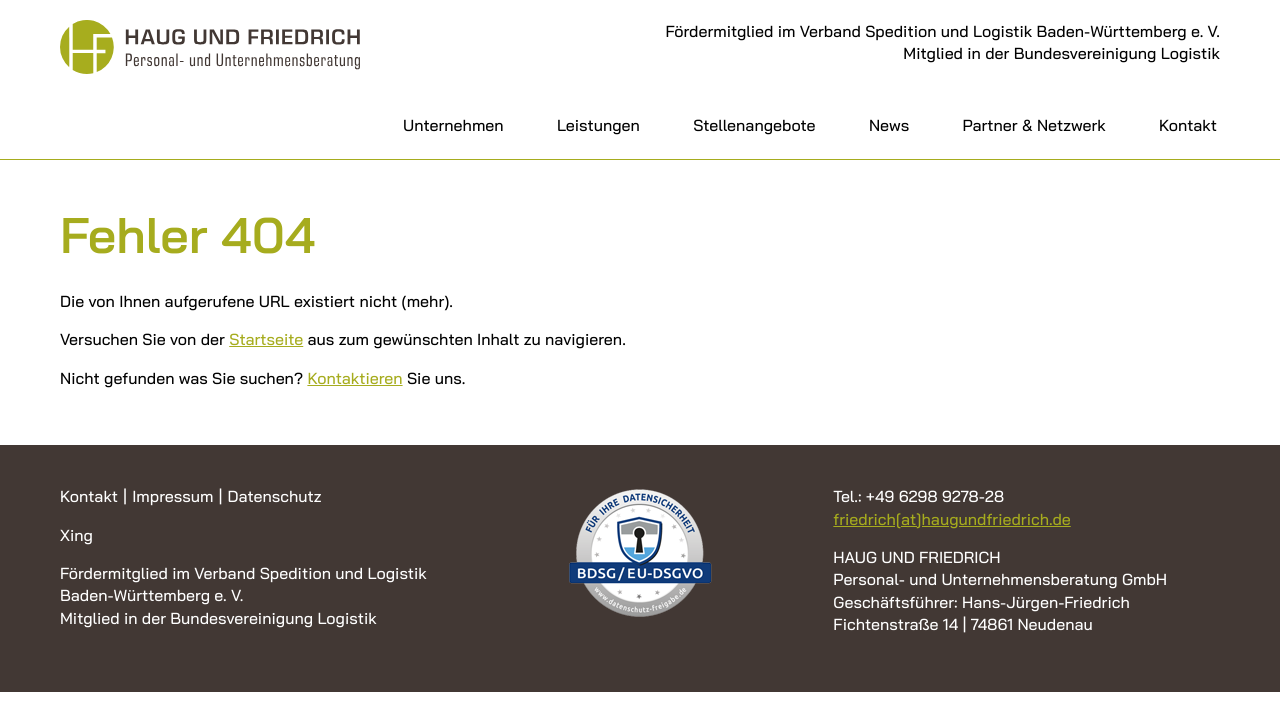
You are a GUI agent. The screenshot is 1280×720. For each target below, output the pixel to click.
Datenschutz (274, 496)
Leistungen (598, 125)
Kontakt (1188, 125)
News (889, 125)
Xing (76, 535)
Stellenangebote (754, 125)
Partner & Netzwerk (1034, 125)
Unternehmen (453, 125)
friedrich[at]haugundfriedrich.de (951, 519)
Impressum (172, 496)
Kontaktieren (354, 378)
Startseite (266, 339)
